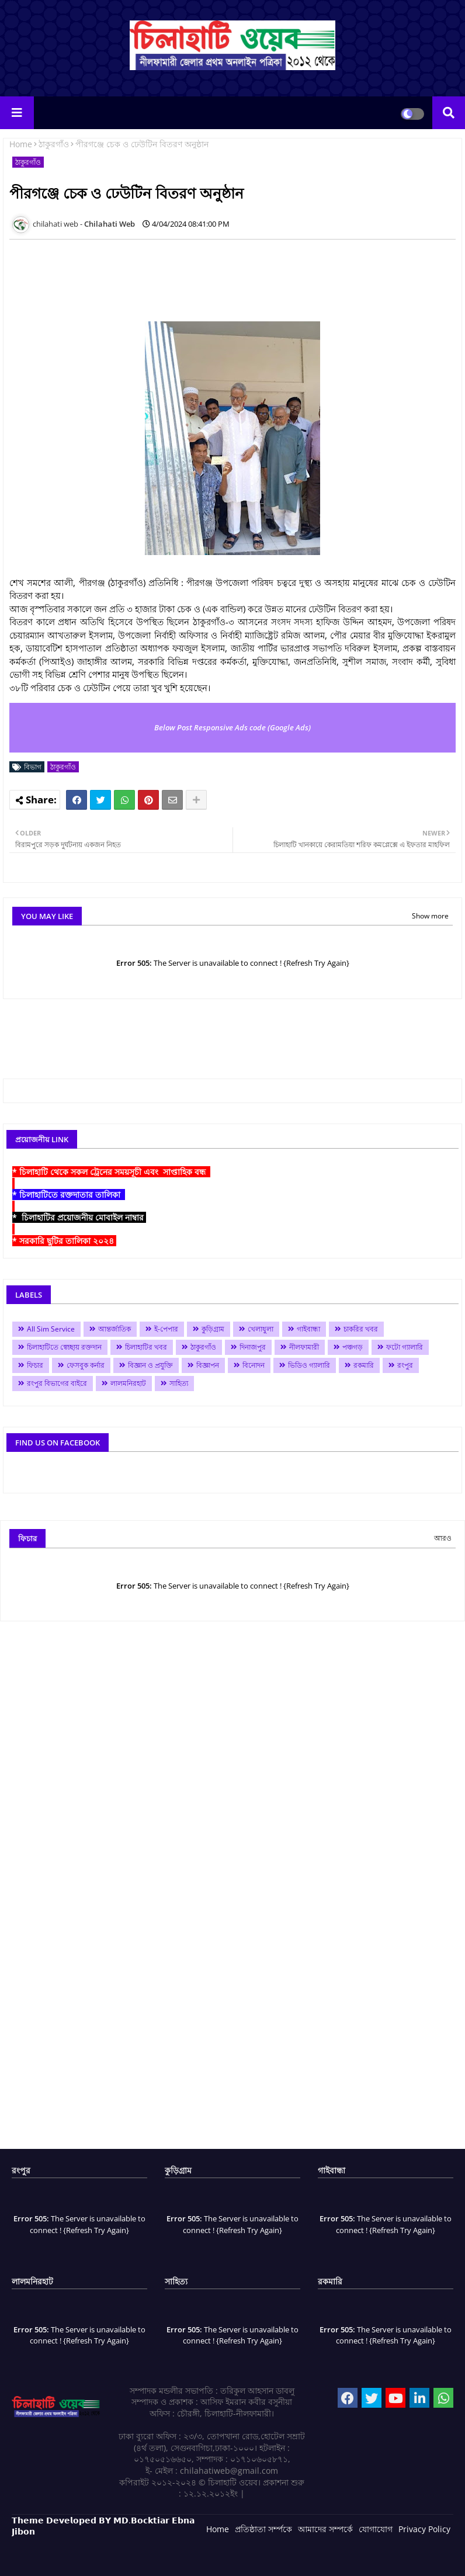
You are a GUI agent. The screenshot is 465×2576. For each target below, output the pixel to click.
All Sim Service (51, 1329)
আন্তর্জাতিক (114, 1329)
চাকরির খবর (360, 1329)
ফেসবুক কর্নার (86, 1365)
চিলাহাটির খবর (146, 1347)
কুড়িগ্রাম (213, 1329)
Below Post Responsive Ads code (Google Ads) (232, 727)
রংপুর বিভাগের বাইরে (57, 1383)
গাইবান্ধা (308, 1329)
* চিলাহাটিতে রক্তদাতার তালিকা (68, 1194)
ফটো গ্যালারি (404, 1347)
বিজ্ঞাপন (207, 1365)
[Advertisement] (222, 274)
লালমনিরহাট (128, 1383)
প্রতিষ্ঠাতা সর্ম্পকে (263, 2529)
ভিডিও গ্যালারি (309, 1365)
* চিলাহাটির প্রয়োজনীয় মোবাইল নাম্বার (79, 1217)
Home (20, 144)
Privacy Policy (424, 2529)
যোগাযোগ (376, 2529)
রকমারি (363, 1365)
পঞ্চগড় (352, 1347)
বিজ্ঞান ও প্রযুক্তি (150, 1365)
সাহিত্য (178, 1383)
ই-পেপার (166, 1329)
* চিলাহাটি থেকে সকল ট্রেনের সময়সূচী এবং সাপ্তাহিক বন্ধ (111, 1171)
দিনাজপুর (253, 1347)
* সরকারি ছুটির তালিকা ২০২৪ (64, 1240)
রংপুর (405, 1365)
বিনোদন (253, 1365)
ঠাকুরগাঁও (54, 144)
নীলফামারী (304, 1347)
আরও (443, 1538)
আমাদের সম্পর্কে (325, 2529)
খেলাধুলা (260, 1329)
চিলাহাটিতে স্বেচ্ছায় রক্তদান (64, 1347)
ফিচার (35, 1365)
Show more (430, 916)
